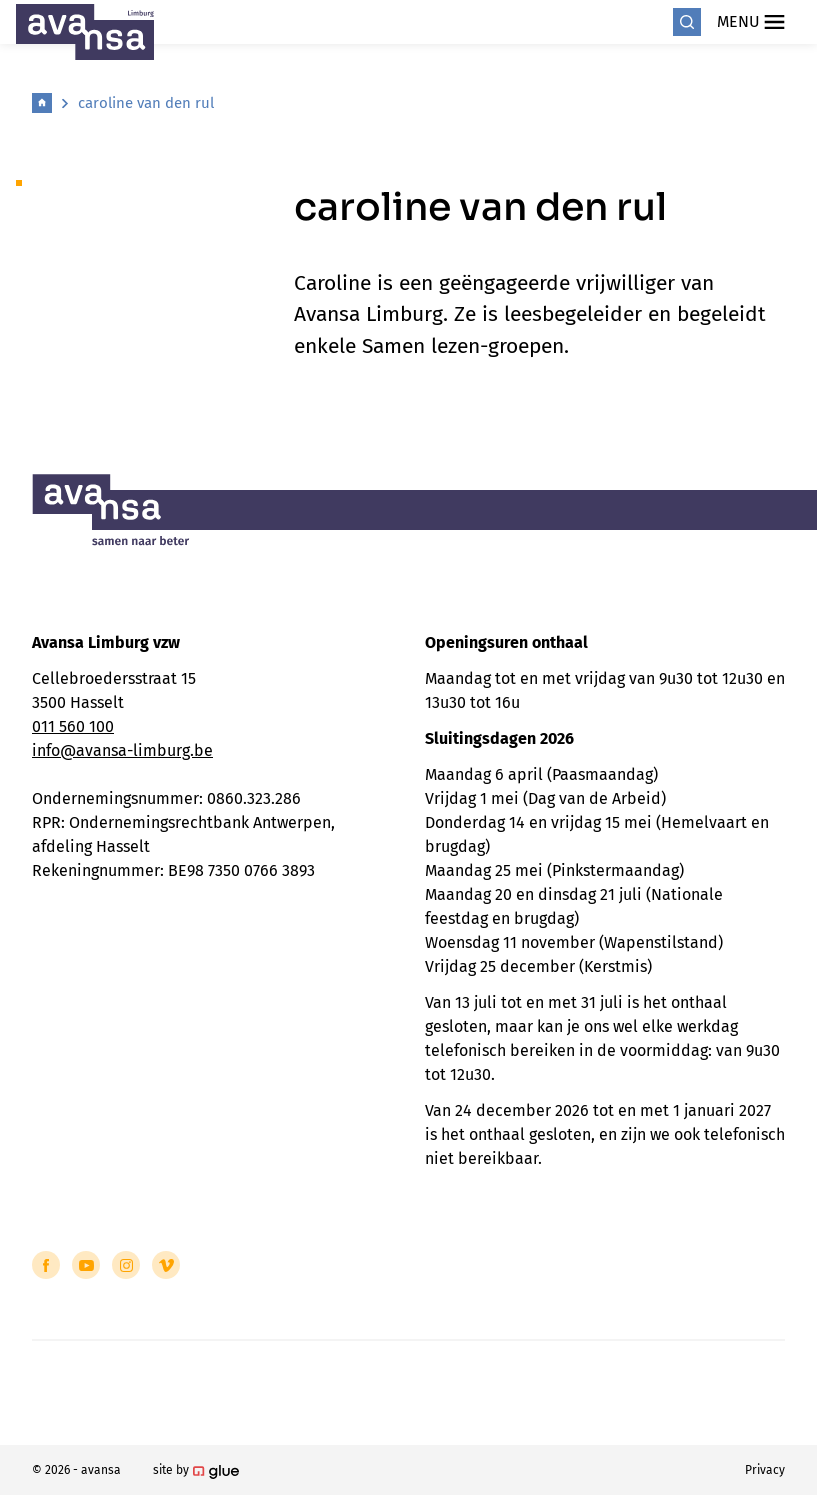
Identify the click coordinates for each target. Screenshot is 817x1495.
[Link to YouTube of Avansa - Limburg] (86, 1265)
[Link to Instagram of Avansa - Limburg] (126, 1265)
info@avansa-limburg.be (122, 750)
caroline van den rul (146, 103)
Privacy (765, 1470)
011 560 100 (73, 726)
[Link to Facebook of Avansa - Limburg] (46, 1265)
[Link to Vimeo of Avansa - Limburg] (166, 1265)
